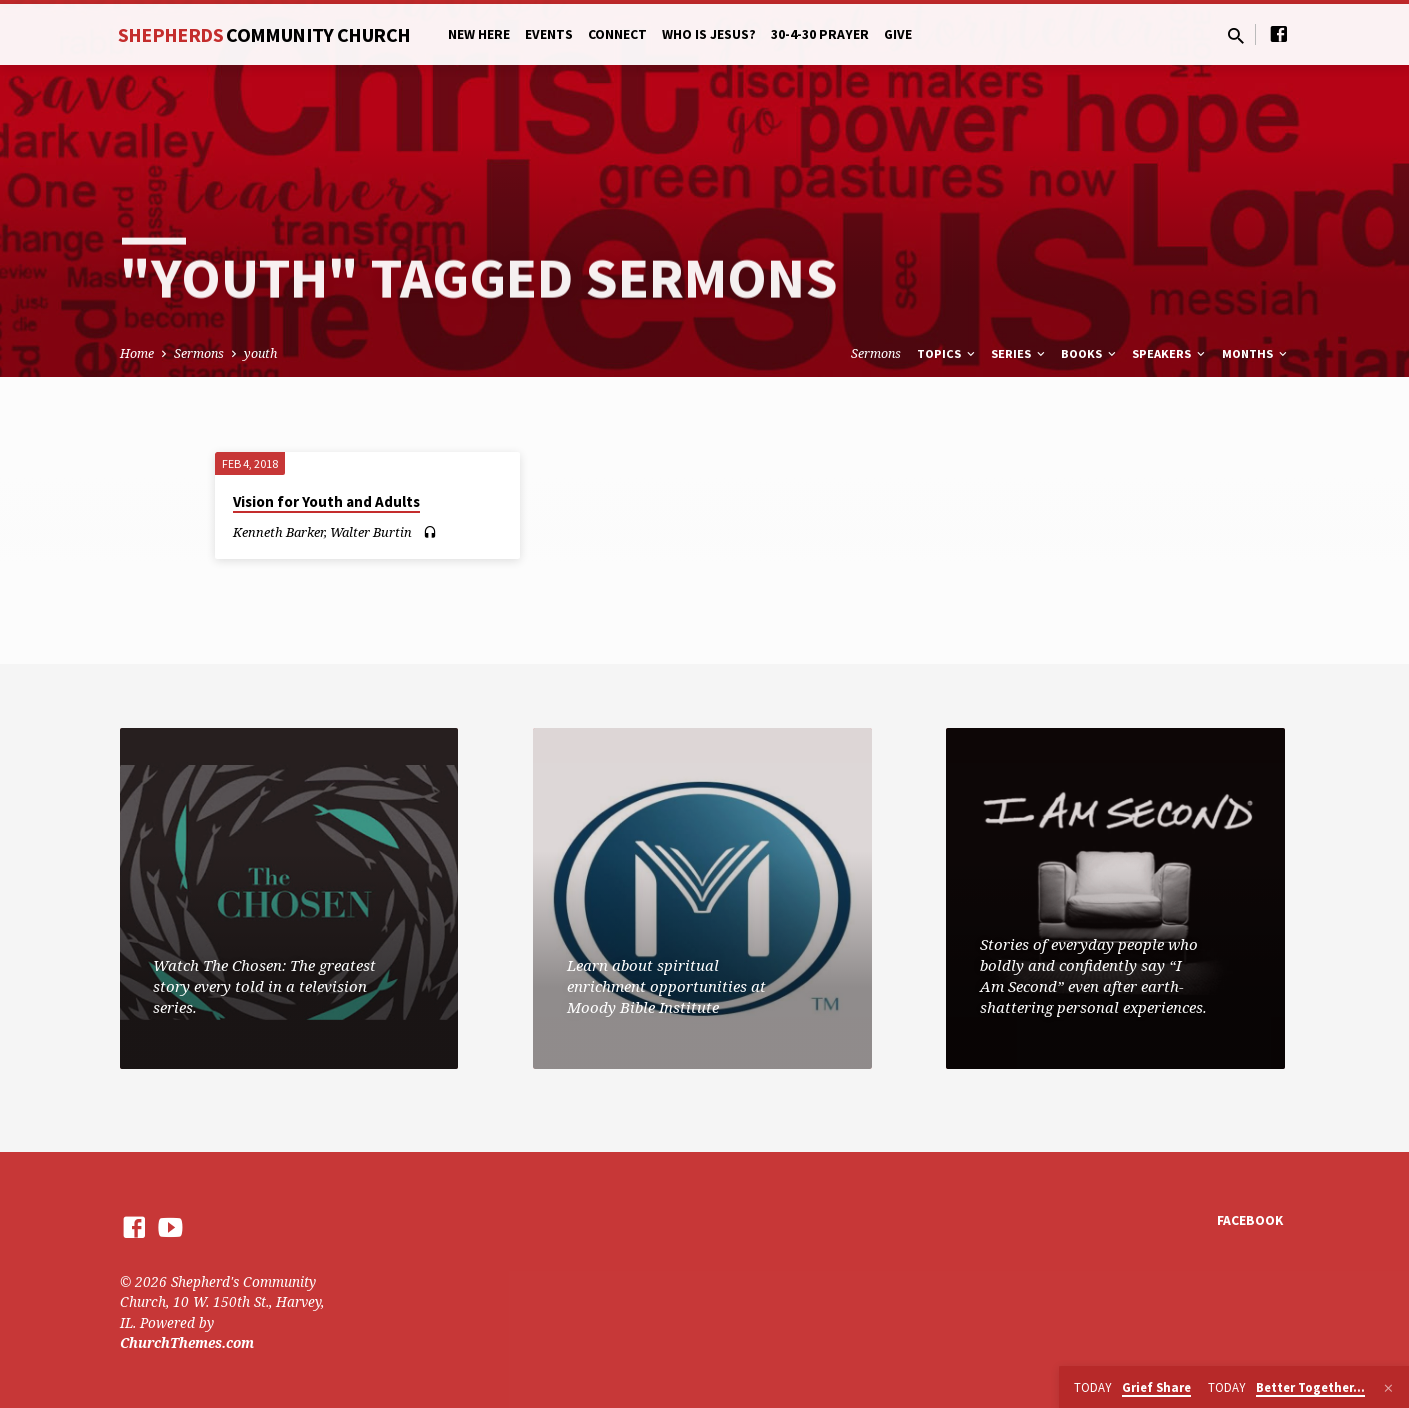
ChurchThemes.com (187, 1342)
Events (549, 34)
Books (1090, 353)
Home (137, 353)
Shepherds (264, 34)
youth (260, 353)
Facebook (1250, 1220)
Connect (617, 34)
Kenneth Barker (278, 532)
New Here (479, 34)
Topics (947, 353)
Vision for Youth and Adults (326, 501)
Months (1256, 353)
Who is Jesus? (709, 34)
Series (1019, 353)
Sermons (199, 353)
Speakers (1170, 353)
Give (898, 34)
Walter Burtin (371, 532)
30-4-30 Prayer (820, 34)
